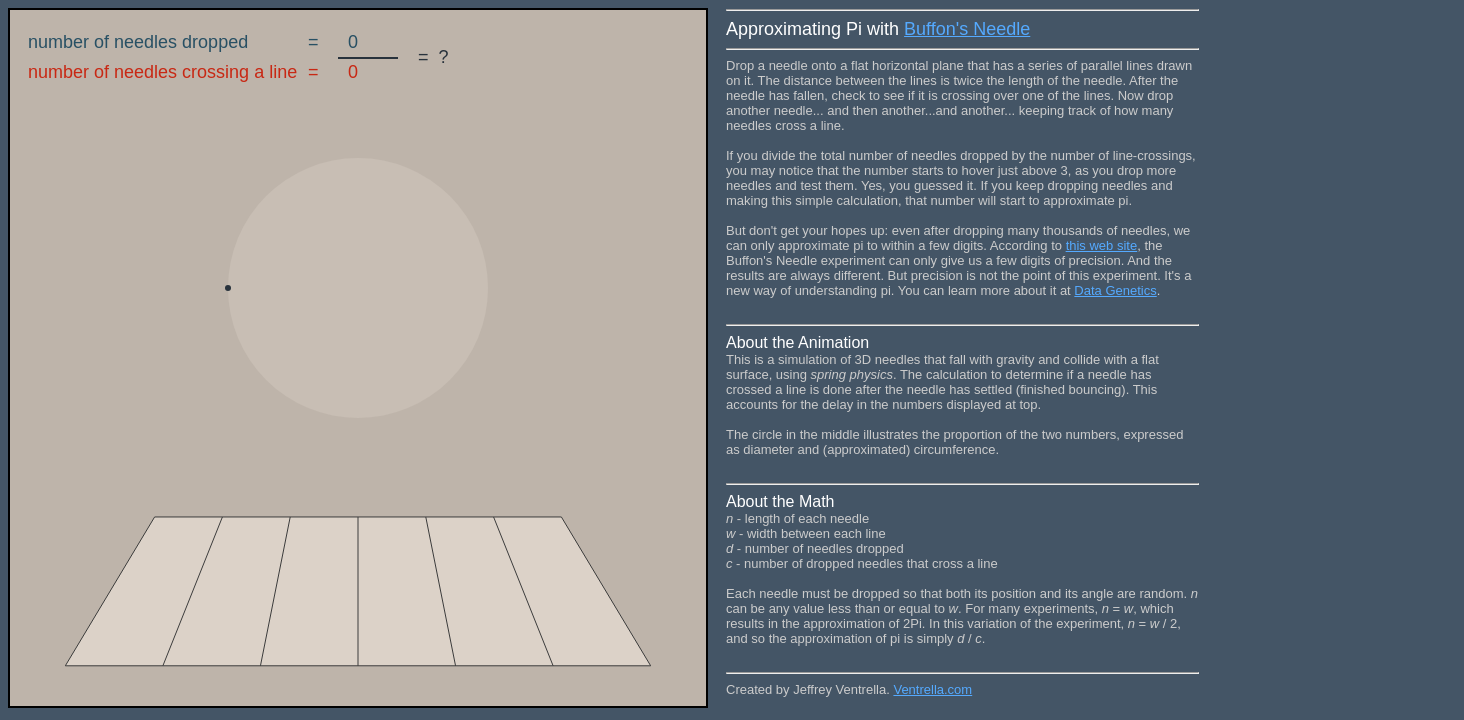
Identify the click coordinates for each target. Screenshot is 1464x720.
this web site (1102, 245)
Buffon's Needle (967, 29)
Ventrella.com (932, 689)
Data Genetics (1115, 290)
